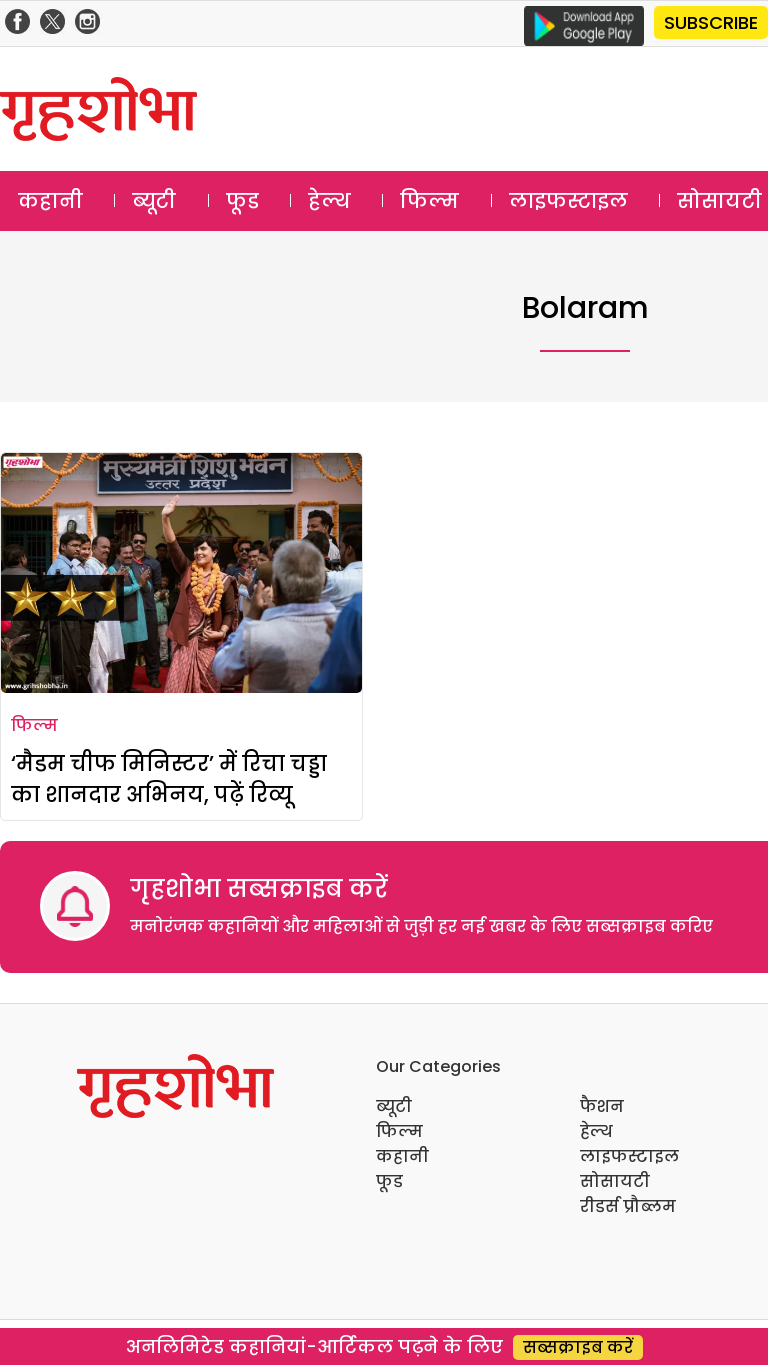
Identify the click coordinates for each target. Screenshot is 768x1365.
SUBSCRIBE (711, 22)
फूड (242, 201)
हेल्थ (329, 201)
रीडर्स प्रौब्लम (628, 1206)
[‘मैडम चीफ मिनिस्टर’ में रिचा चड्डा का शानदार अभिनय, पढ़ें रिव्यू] (181, 573)
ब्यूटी (154, 201)
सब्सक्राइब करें (578, 1347)
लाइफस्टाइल (568, 201)
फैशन (602, 1106)
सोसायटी (615, 1181)
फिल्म (429, 201)
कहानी (50, 201)
